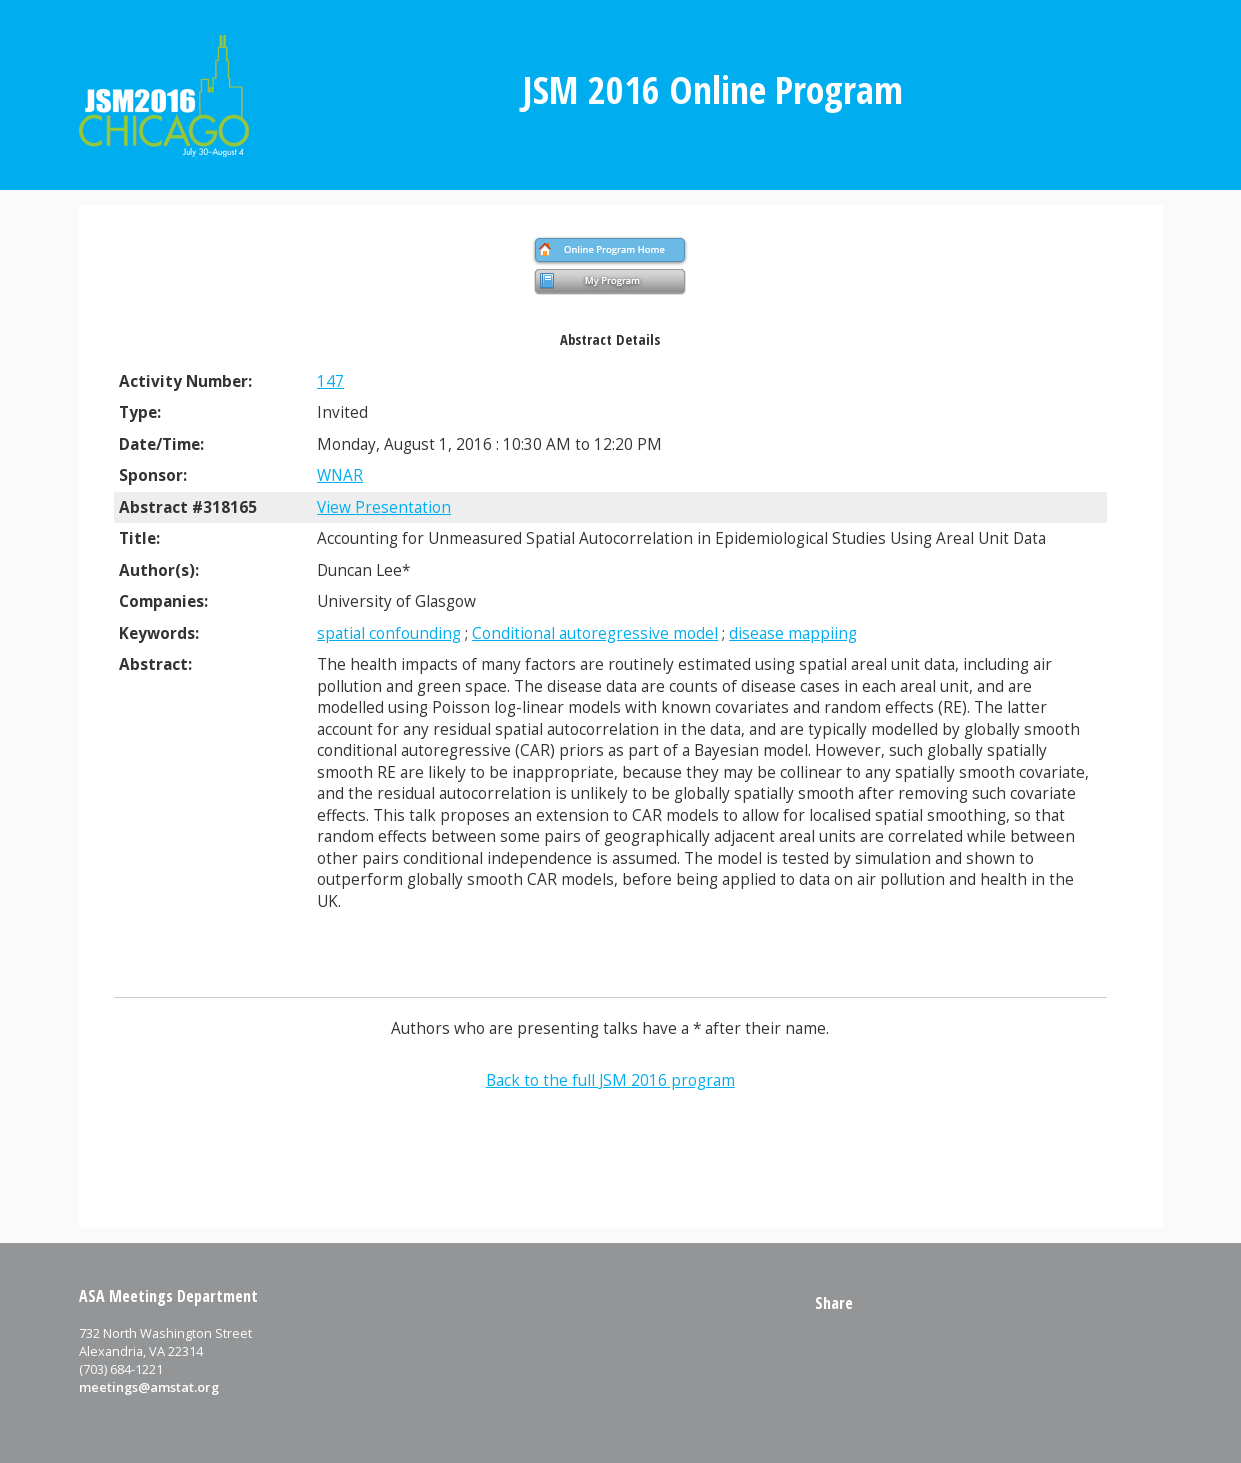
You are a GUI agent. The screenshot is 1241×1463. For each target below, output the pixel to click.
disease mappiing (793, 633)
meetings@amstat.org (149, 1387)
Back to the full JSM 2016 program (610, 1080)
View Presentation (384, 507)
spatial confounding (389, 633)
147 (330, 381)
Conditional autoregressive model (595, 633)
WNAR (340, 475)
